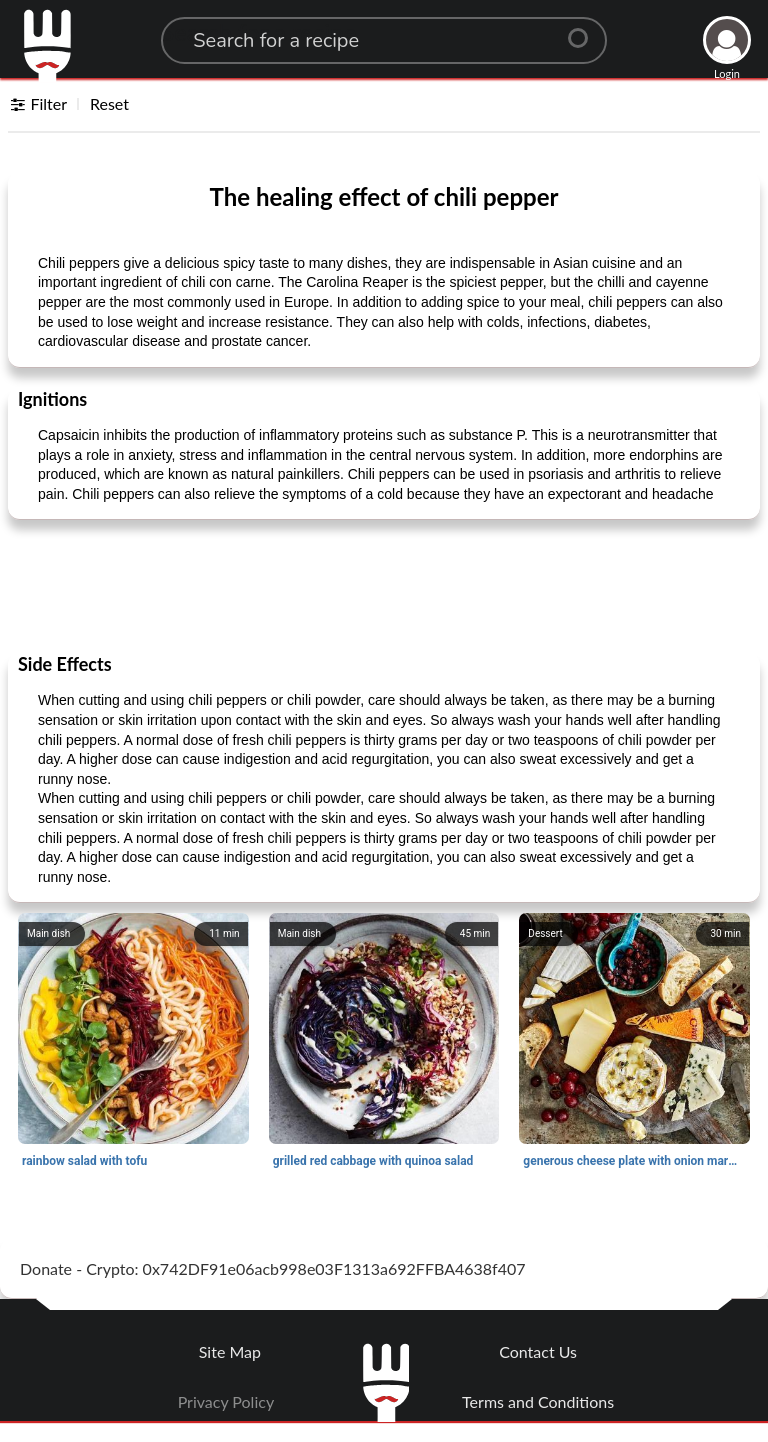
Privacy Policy (226, 1401)
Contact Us (538, 1351)
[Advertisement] (384, 585)
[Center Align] (585, 30)
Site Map (230, 1351)
